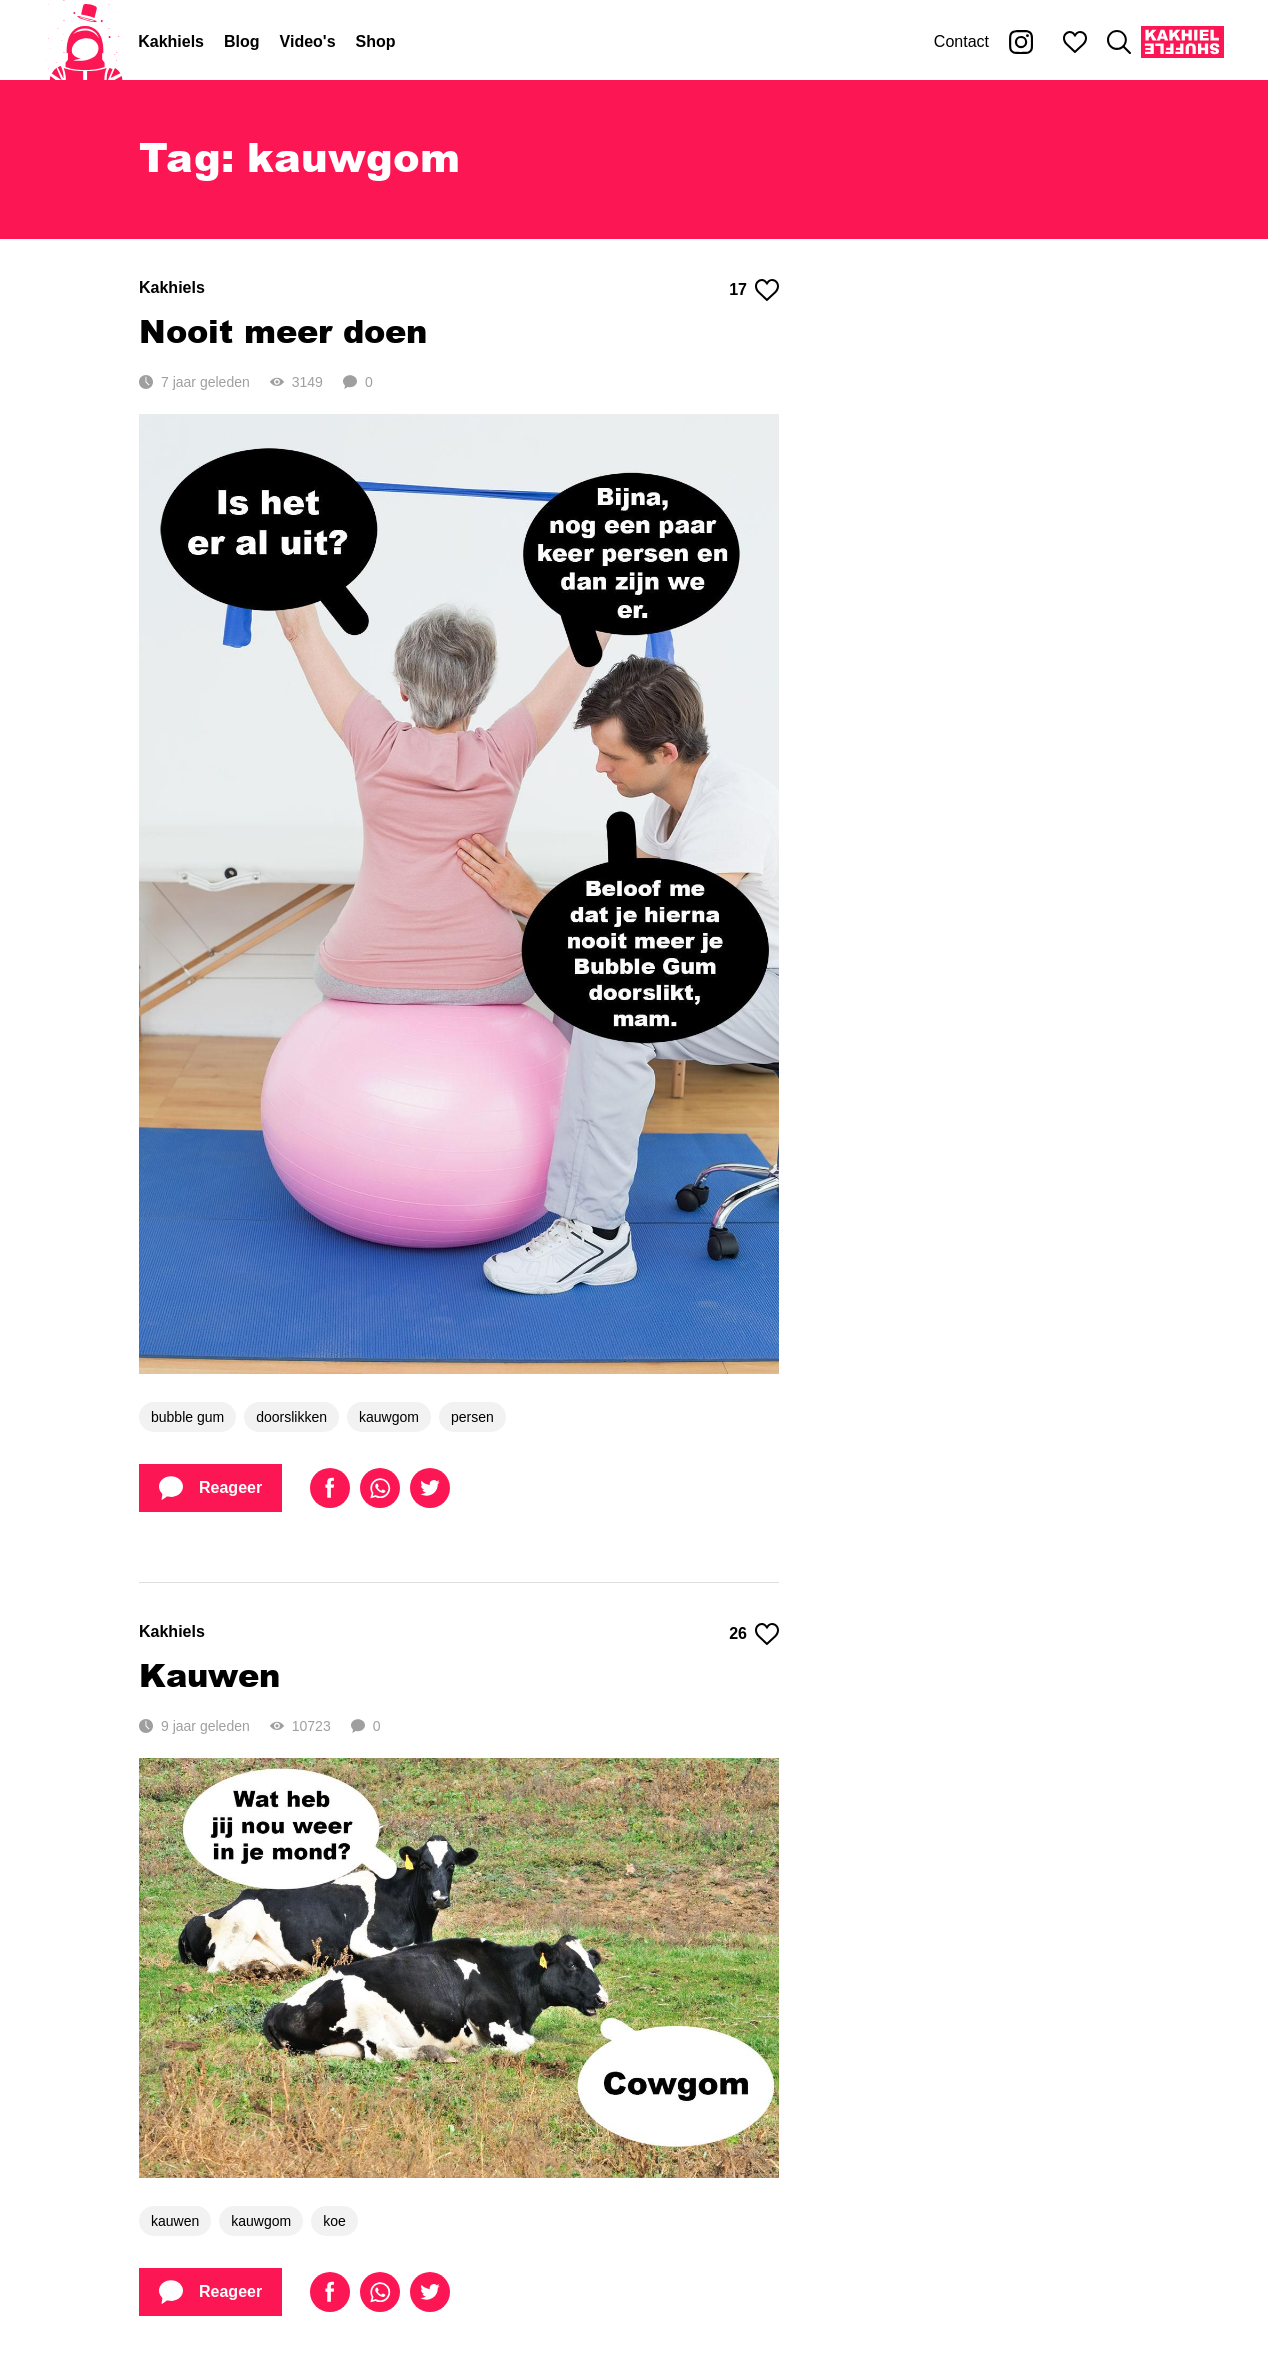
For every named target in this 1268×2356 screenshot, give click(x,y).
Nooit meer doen (283, 330)
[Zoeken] (1119, 42)
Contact (961, 41)
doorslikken (291, 1417)
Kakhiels (171, 41)
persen (472, 1417)
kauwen (175, 2221)
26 (754, 1634)
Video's (308, 41)
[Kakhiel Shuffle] (1182, 42)
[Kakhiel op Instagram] (1021, 42)
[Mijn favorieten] (1075, 42)
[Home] (86, 42)
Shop (376, 41)
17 (754, 290)
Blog (242, 41)
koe (334, 2221)
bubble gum (187, 1417)
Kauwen (209, 1674)
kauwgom (389, 1417)
